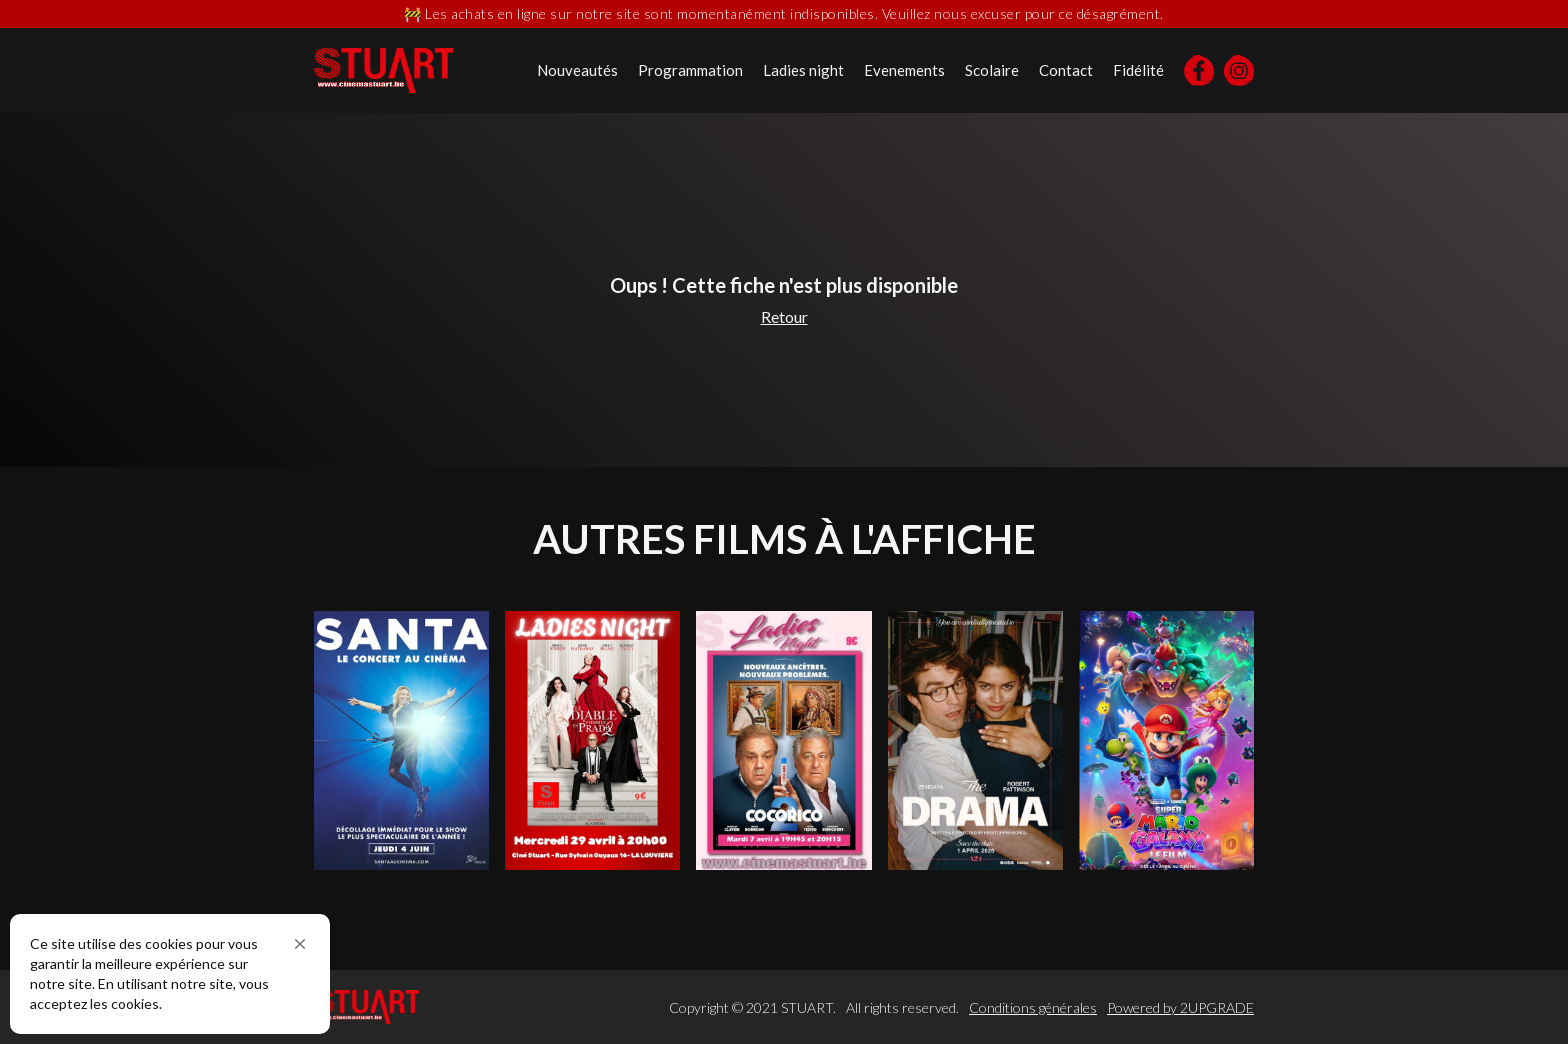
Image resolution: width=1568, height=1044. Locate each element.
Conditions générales (1033, 1007)
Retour (784, 316)
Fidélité (1138, 70)
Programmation (690, 70)
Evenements (904, 70)
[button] (300, 944)
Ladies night (803, 70)
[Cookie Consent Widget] (170, 974)
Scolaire (992, 70)
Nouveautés (577, 70)
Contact (1066, 70)
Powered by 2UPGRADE (1180, 1007)
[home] (383, 70)
